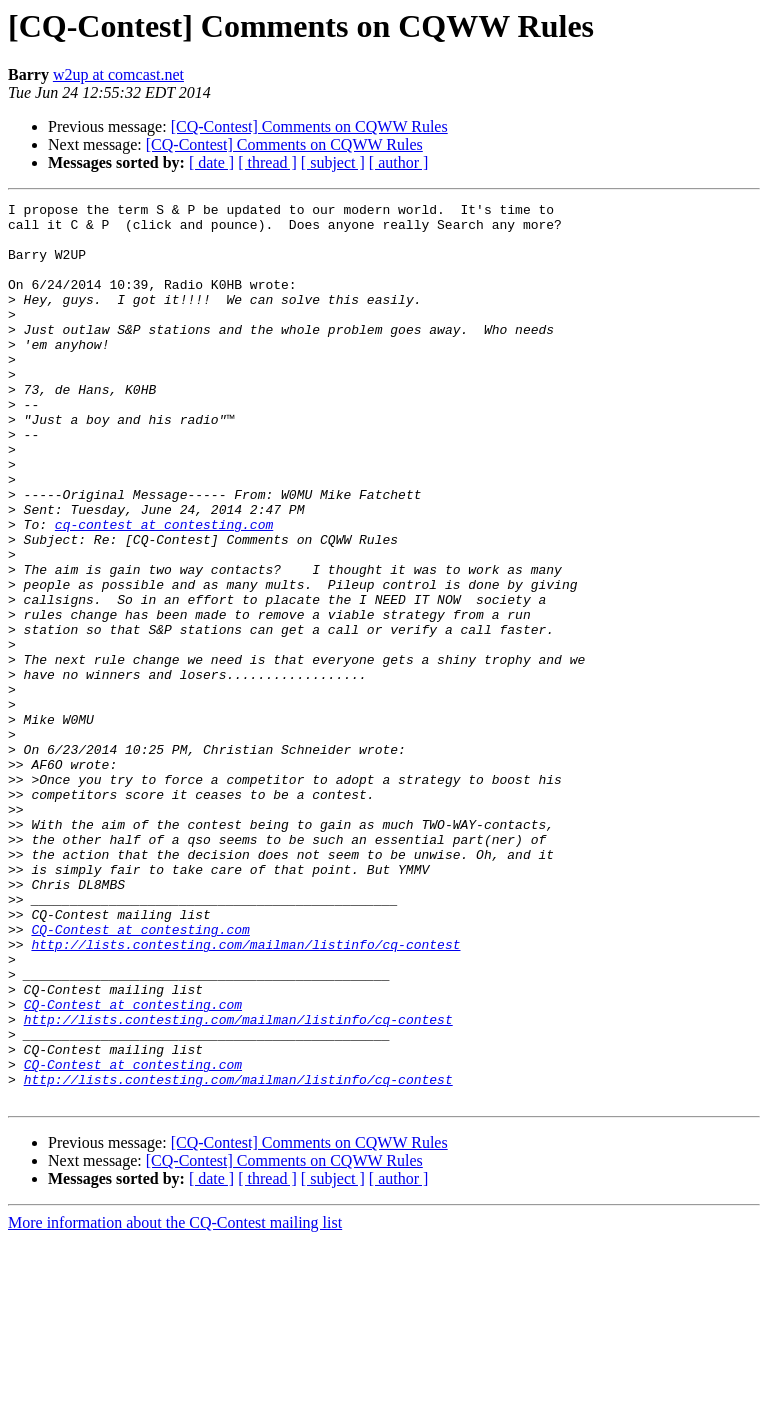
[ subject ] (333, 162)
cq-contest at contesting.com (164, 590)
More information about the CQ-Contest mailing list (175, 1402)
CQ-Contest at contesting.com (140, 1076)
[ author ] (399, 162)
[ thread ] (267, 162)
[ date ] (211, 162)
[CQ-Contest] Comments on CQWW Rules (309, 126)
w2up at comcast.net (118, 74)
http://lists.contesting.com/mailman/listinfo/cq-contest (245, 1094)
